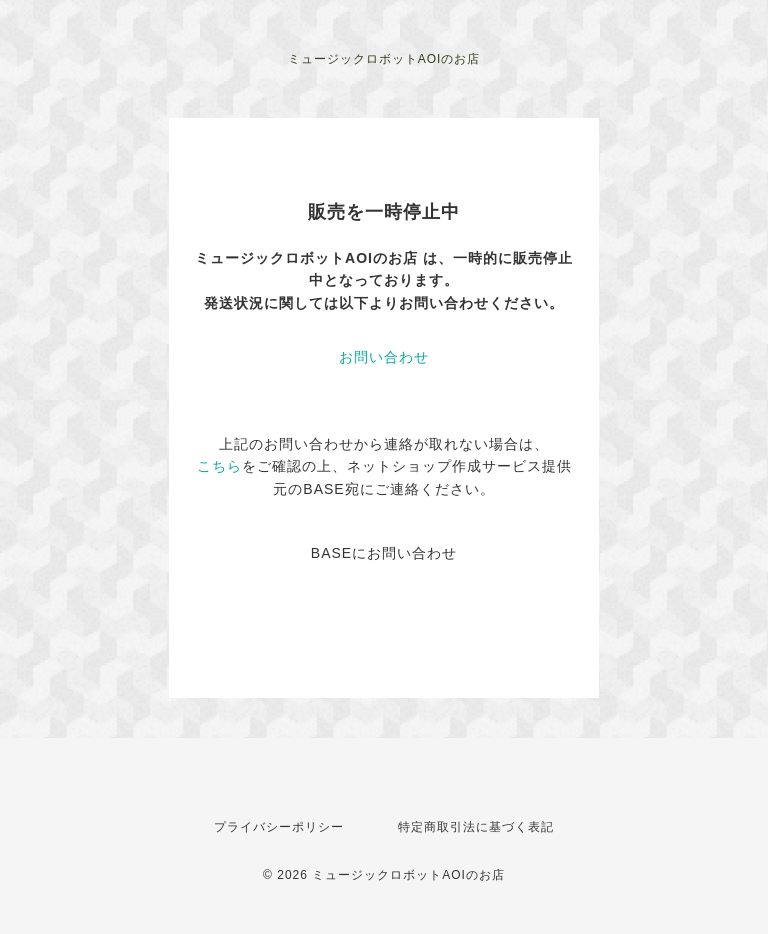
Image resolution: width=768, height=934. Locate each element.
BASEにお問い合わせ (384, 553)
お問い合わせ (384, 357)
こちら (219, 466)
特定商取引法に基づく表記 (476, 827)
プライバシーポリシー (279, 827)
